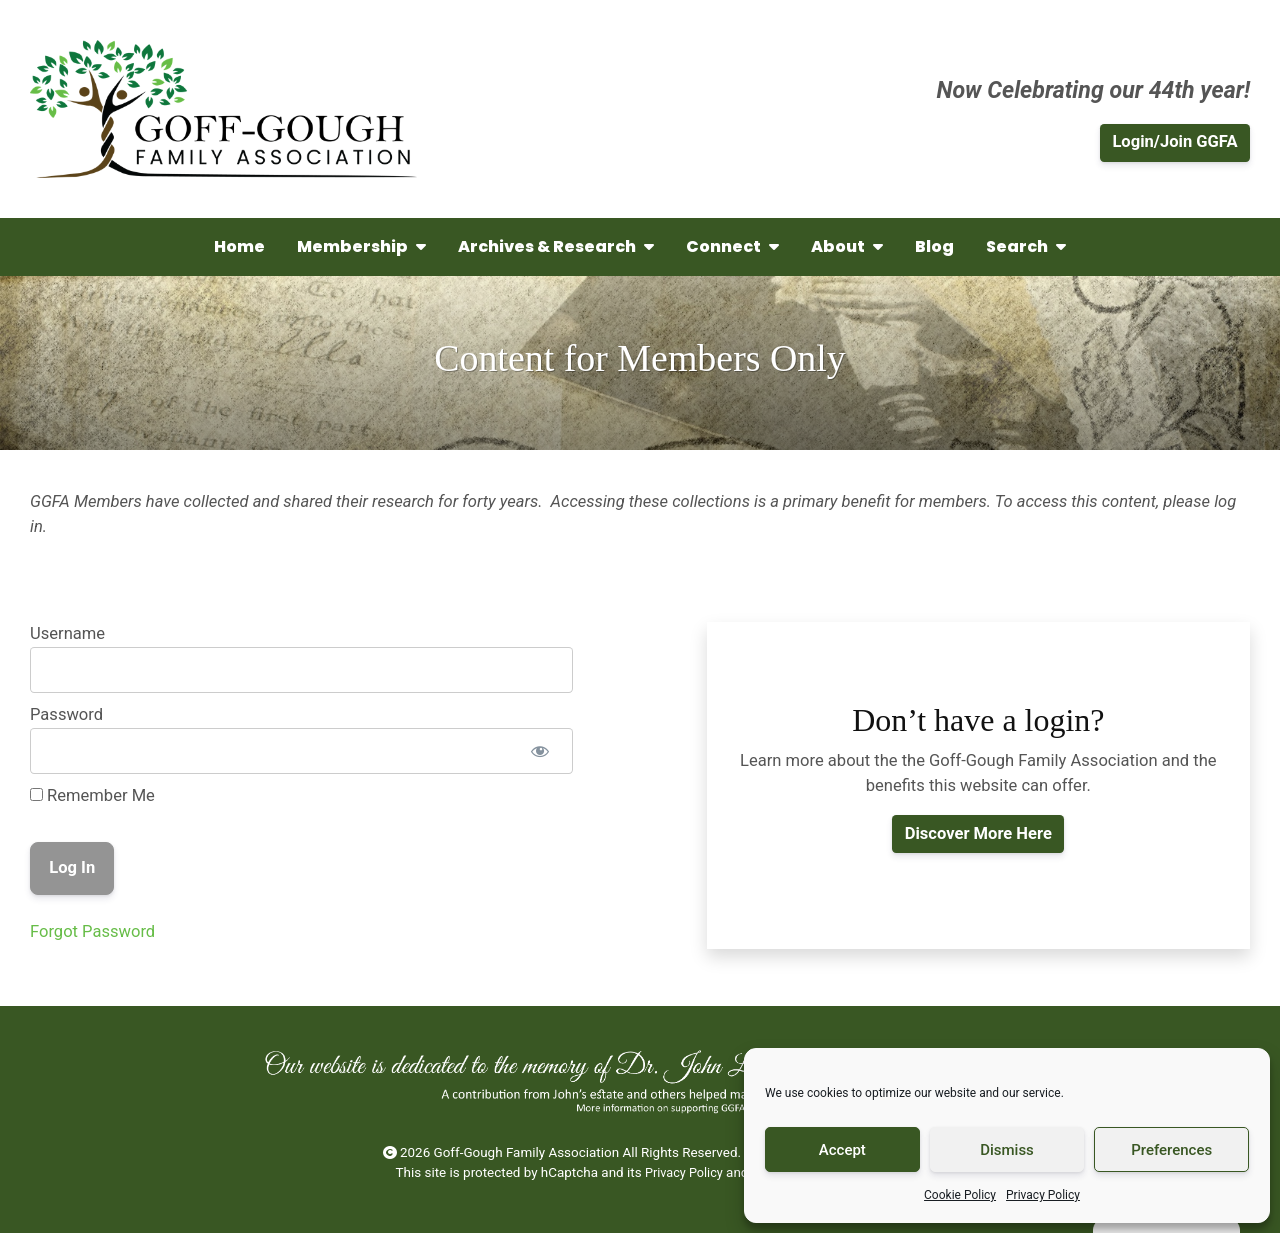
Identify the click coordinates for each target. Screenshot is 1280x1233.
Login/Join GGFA (1174, 141)
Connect (732, 246)
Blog (934, 246)
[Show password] (539, 751)
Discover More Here (978, 833)
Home (239, 246)
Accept (842, 1150)
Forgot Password (92, 931)
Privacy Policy (1043, 1195)
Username (67, 633)
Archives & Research (556, 246)
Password (66, 714)
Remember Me (92, 795)
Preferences (1171, 1150)
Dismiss (1007, 1150)
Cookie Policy (960, 1195)
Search (1026, 246)
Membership (361, 246)
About (847, 246)
